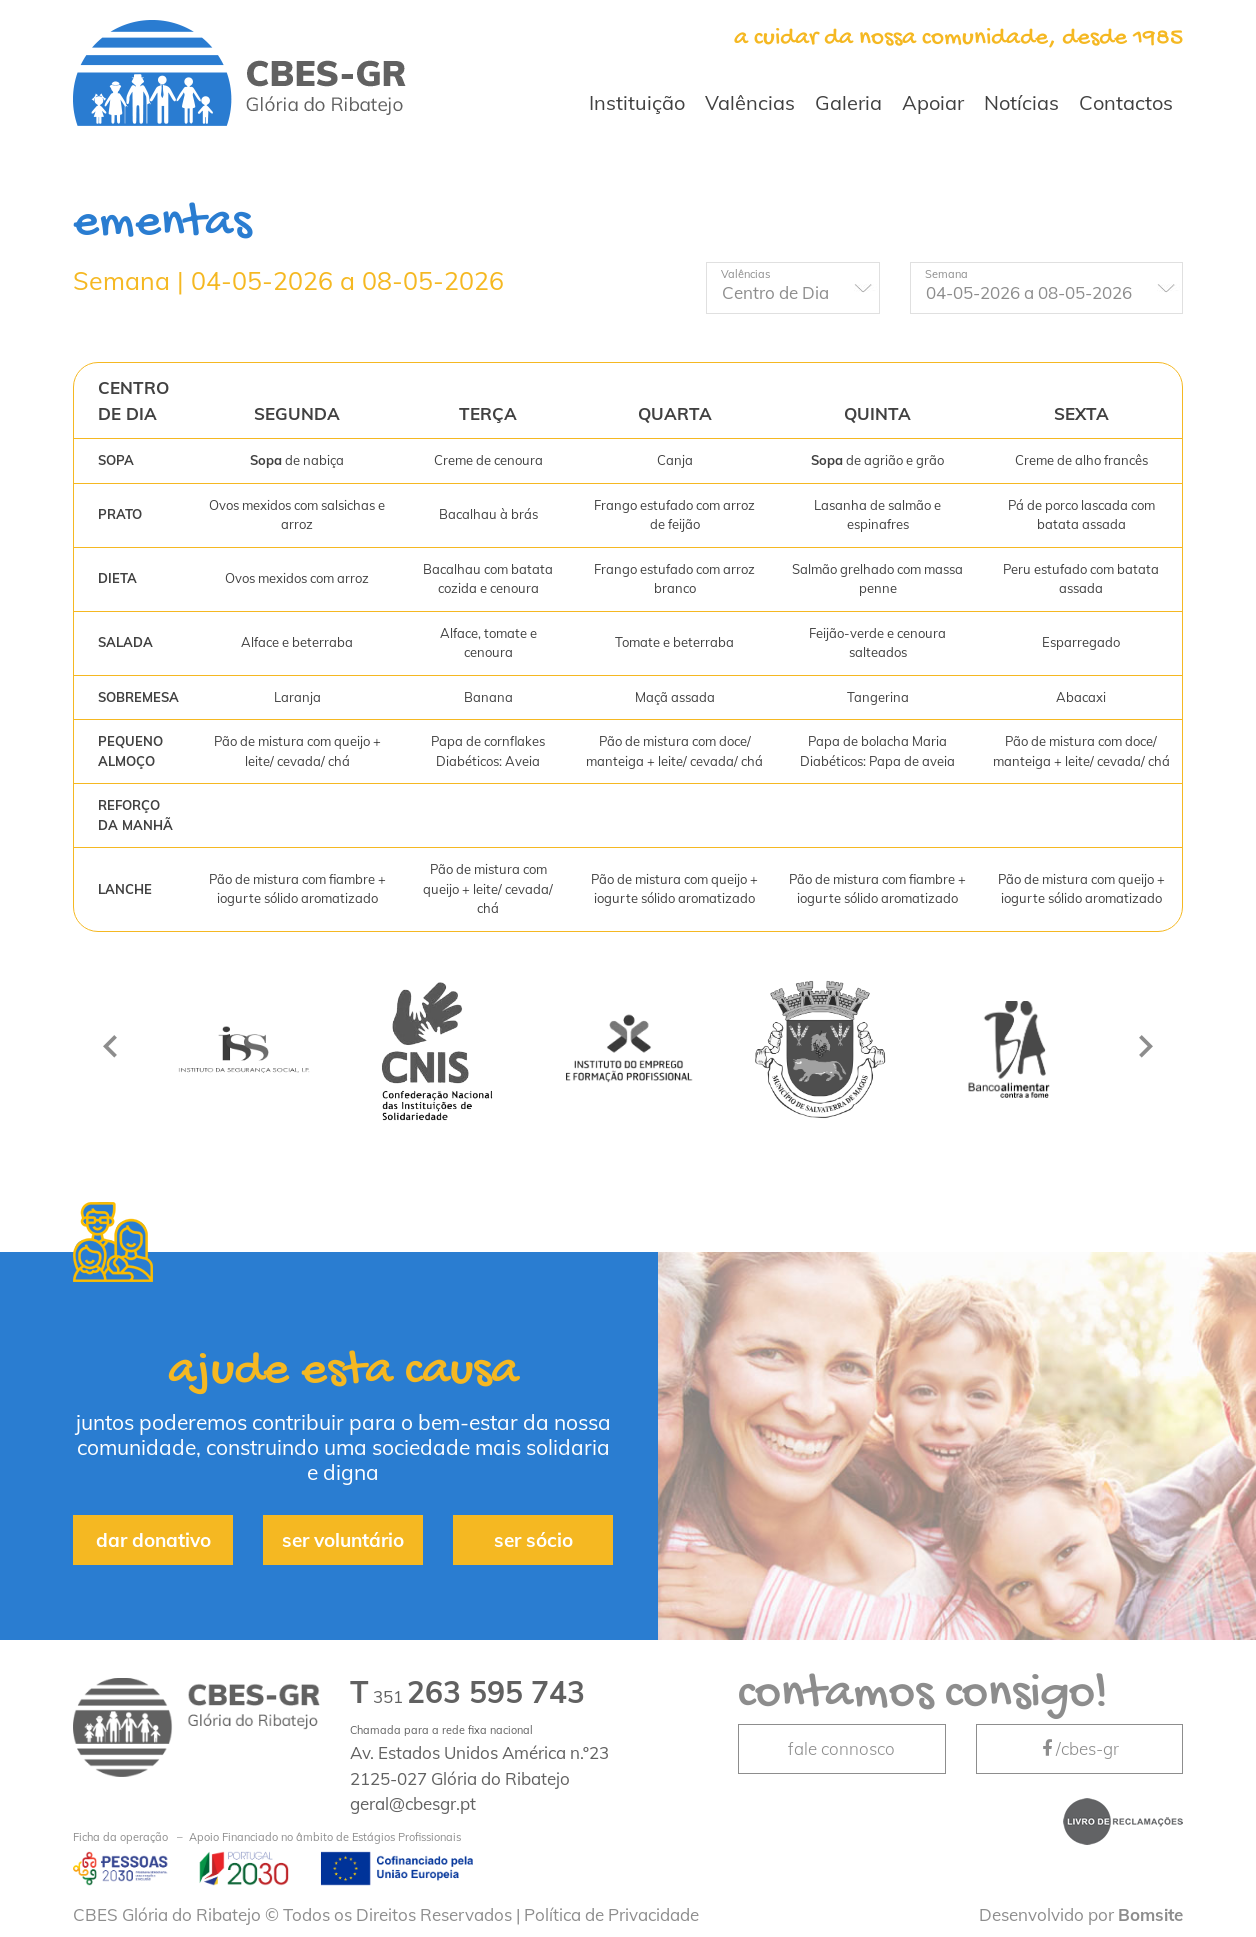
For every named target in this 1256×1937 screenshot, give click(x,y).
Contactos (1126, 102)
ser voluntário (343, 1540)
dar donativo (153, 1540)
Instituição (637, 102)
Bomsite (1150, 1914)
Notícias (1021, 102)
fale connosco (841, 1748)
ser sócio (533, 1540)
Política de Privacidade (611, 1914)
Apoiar (933, 102)
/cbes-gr (1079, 1748)
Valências (750, 102)
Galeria (848, 102)
